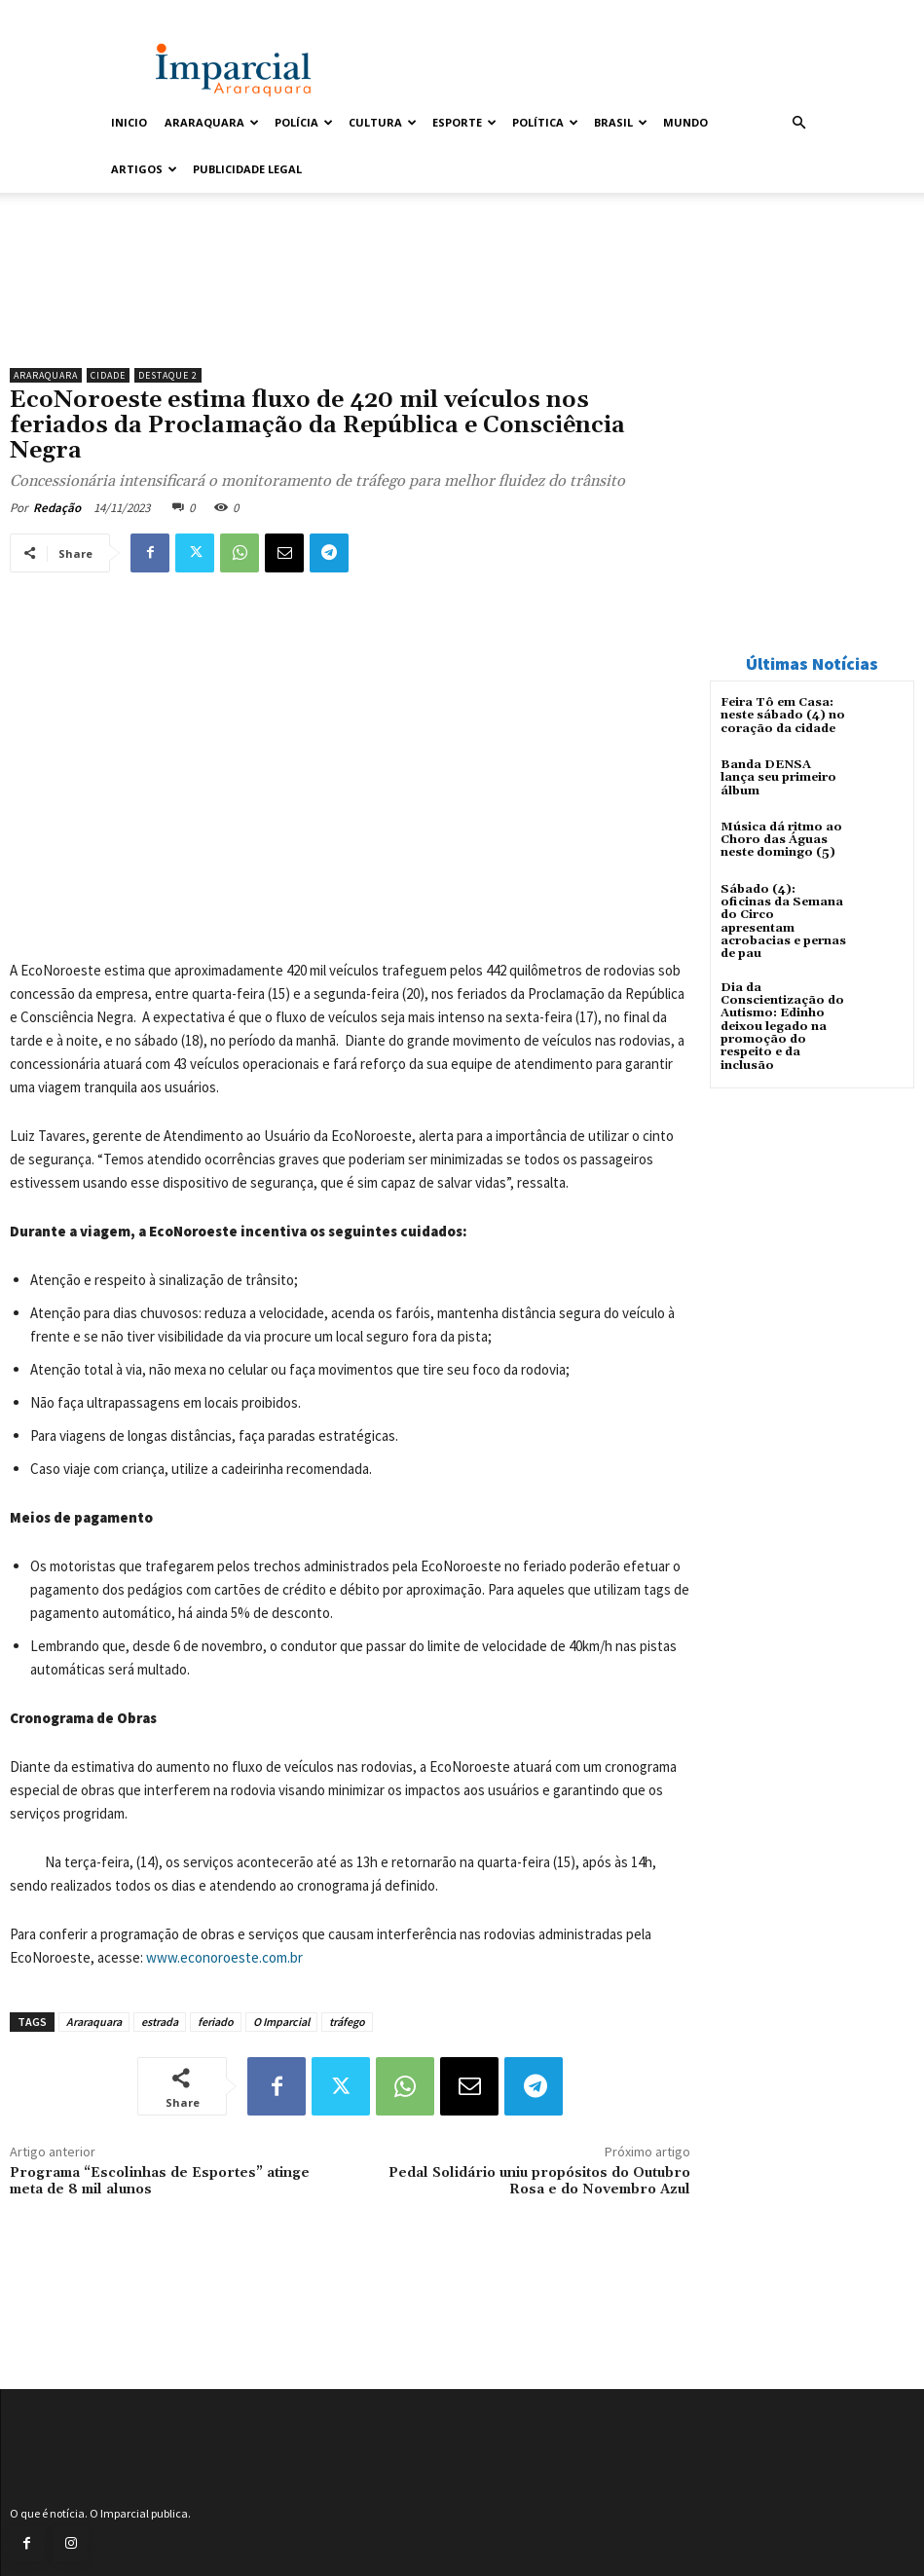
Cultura (383, 122)
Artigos (144, 169)
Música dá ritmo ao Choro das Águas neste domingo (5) (781, 840)
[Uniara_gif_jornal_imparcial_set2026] (350, 308)
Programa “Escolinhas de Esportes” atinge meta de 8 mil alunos (160, 2181)
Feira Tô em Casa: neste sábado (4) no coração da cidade (783, 715)
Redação (57, 507)
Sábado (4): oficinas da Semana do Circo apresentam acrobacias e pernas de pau (783, 921)
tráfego (347, 2021)
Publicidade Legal (247, 169)
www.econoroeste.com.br (224, 1957)
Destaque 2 (168, 375)
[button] (799, 123)
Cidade (108, 375)
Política (545, 122)
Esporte (464, 122)
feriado (216, 2021)
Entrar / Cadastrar (148, 13)
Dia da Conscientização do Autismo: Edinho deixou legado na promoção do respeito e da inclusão (782, 1025)
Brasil (620, 122)
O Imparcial (281, 2021)
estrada (159, 2021)
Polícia (304, 122)
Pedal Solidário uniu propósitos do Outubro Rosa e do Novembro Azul (539, 2181)
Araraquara (212, 122)
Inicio (129, 122)
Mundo (685, 122)
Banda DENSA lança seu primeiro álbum (783, 771)
